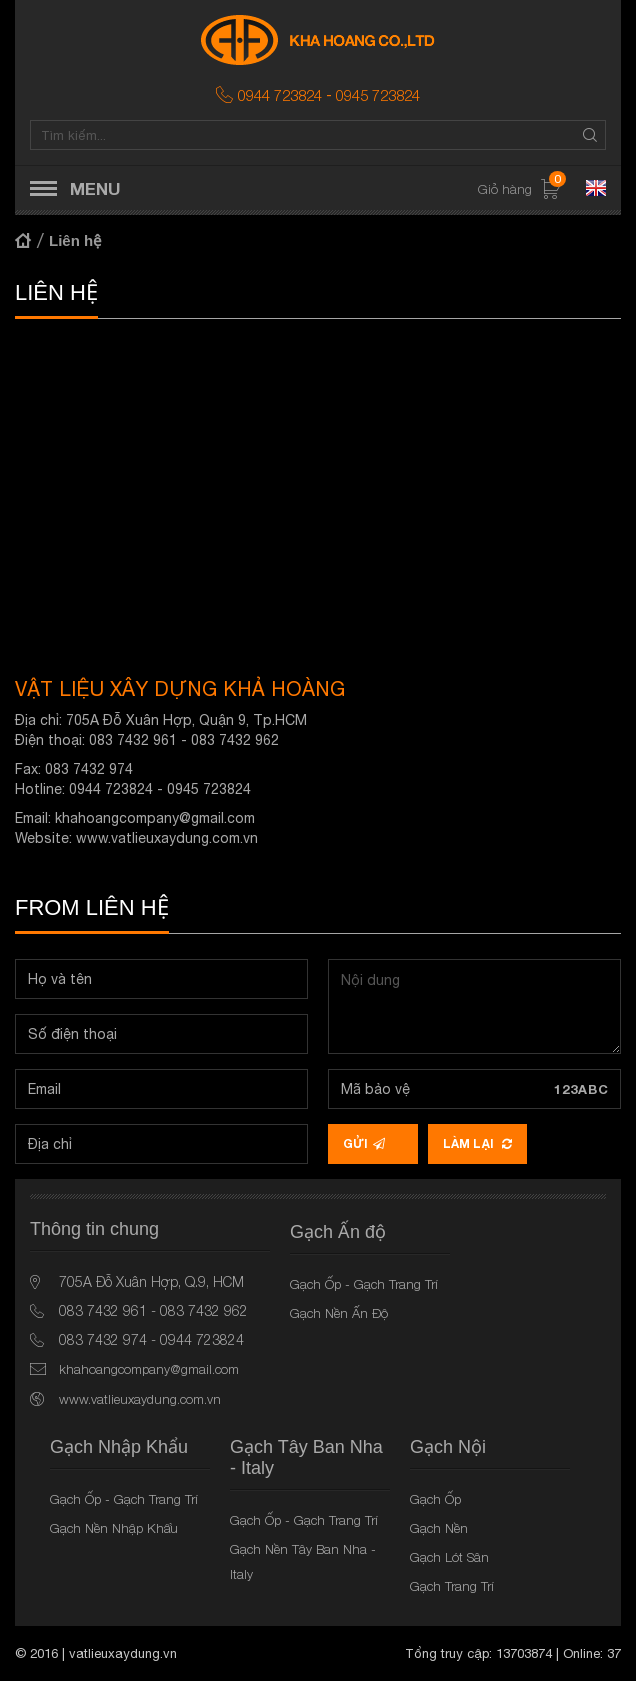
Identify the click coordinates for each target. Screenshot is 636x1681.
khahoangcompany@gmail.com (155, 818)
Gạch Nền (439, 1528)
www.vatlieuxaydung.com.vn (167, 838)
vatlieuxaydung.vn (123, 1653)
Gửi (364, 1143)
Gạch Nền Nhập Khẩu (114, 1528)
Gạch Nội (448, 1447)
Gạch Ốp (435, 1499)
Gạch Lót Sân (449, 1557)
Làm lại (477, 1143)
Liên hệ (75, 240)
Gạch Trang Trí (452, 1586)
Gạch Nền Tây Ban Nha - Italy (303, 1561)
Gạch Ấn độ (338, 1232)
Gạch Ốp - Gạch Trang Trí (364, 1284)
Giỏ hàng (519, 190)
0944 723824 (280, 95)
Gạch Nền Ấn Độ (339, 1313)
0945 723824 (378, 95)
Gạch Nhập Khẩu (119, 1447)
